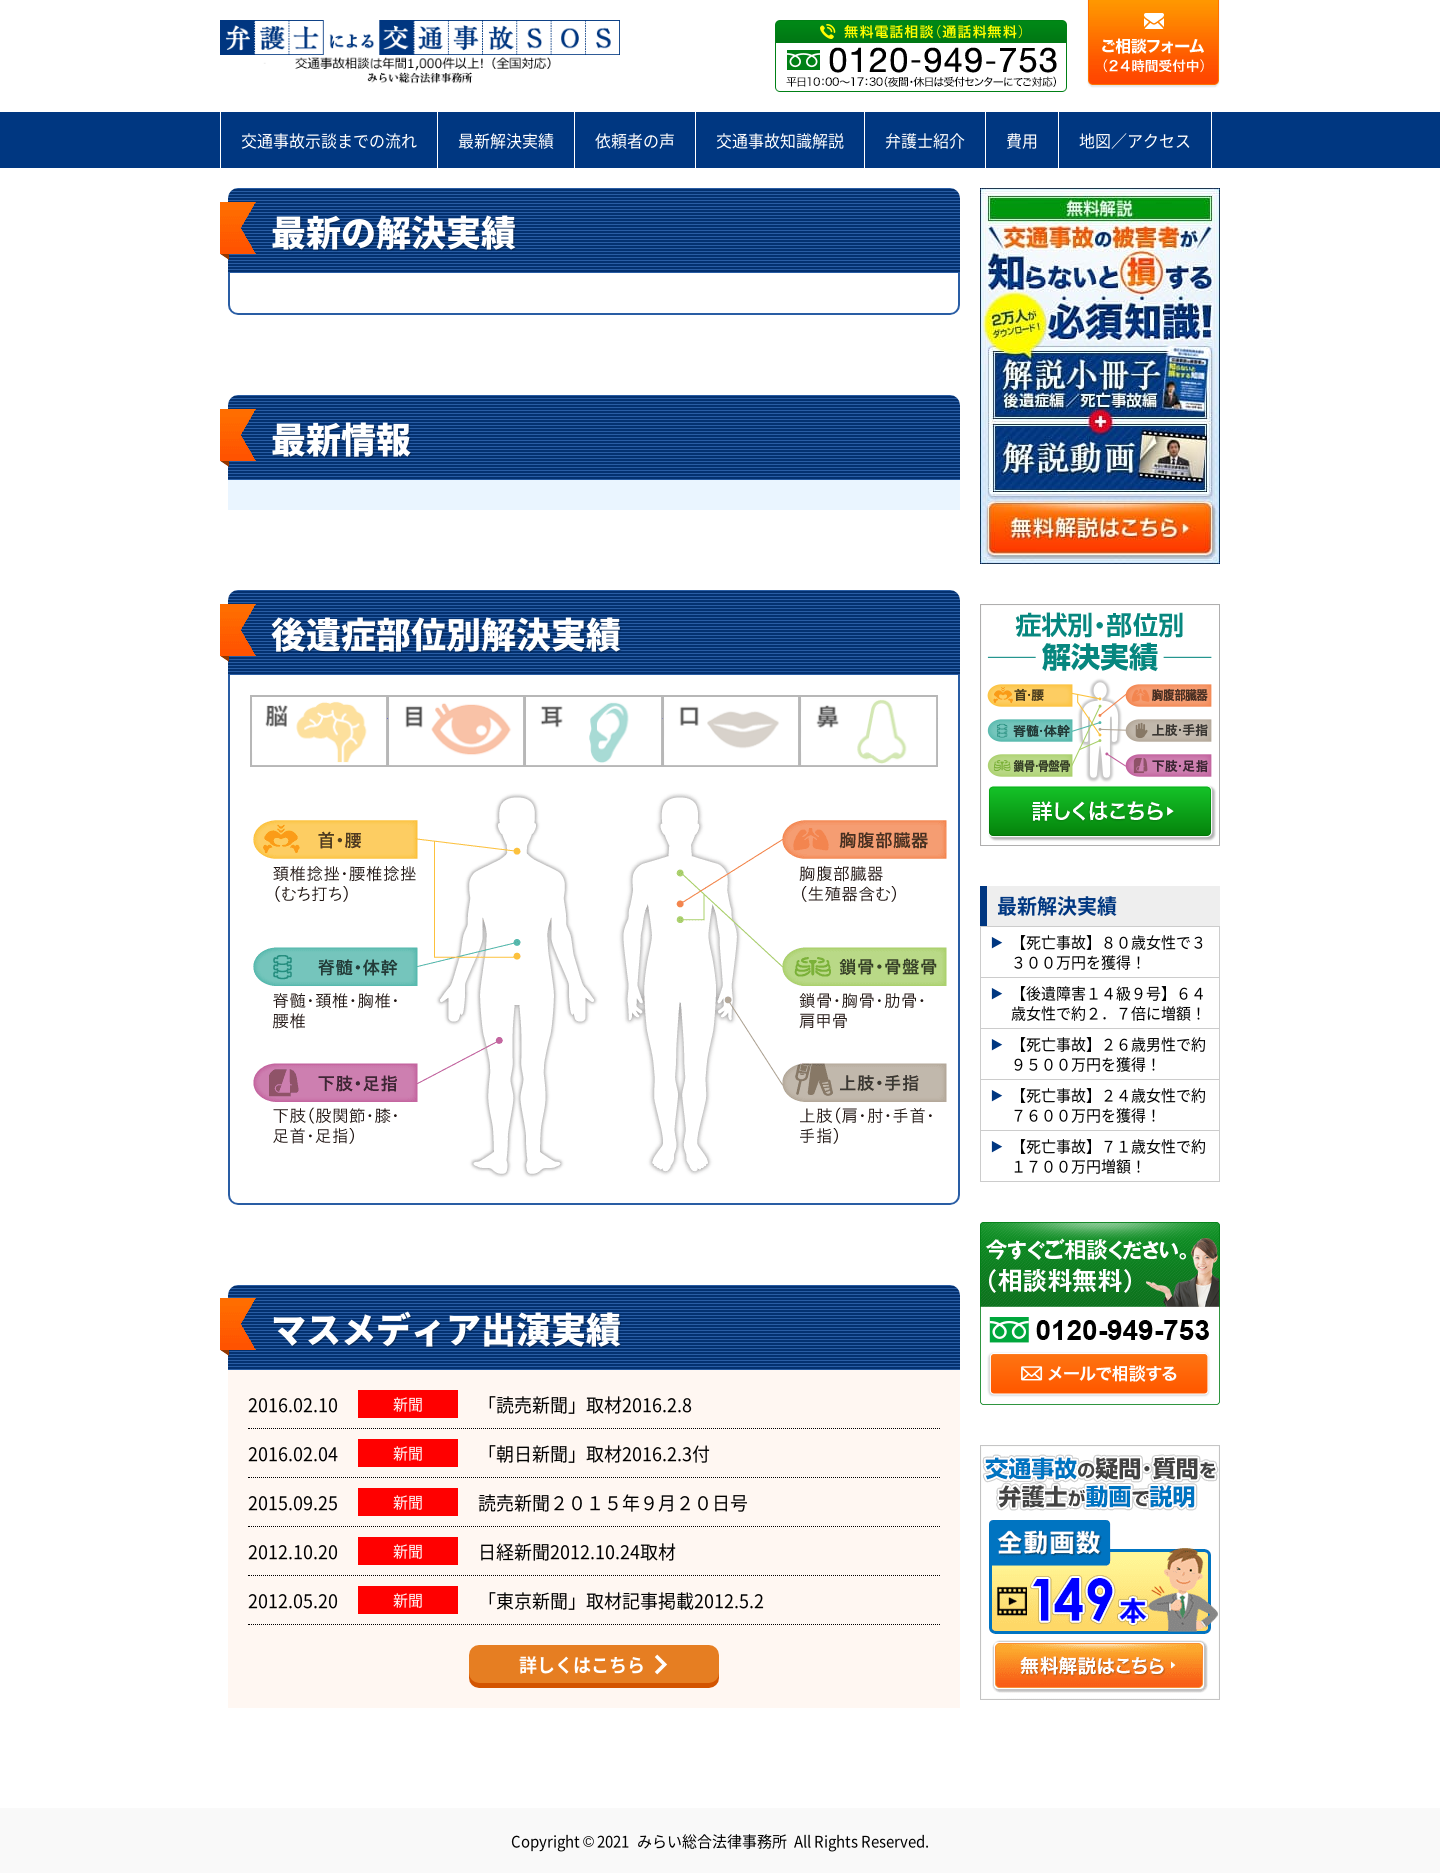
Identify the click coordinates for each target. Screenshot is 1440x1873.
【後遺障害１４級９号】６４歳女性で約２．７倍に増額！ (1108, 1002)
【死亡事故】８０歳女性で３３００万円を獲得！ (1108, 951)
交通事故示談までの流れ (329, 140)
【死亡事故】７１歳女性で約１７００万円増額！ (1108, 1155)
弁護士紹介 (925, 140)
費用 (1022, 140)
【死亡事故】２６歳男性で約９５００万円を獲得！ (1108, 1053)
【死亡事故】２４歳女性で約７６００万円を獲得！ (1108, 1104)
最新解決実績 (506, 140)
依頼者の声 (635, 140)
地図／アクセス (1135, 140)
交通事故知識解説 (780, 140)
